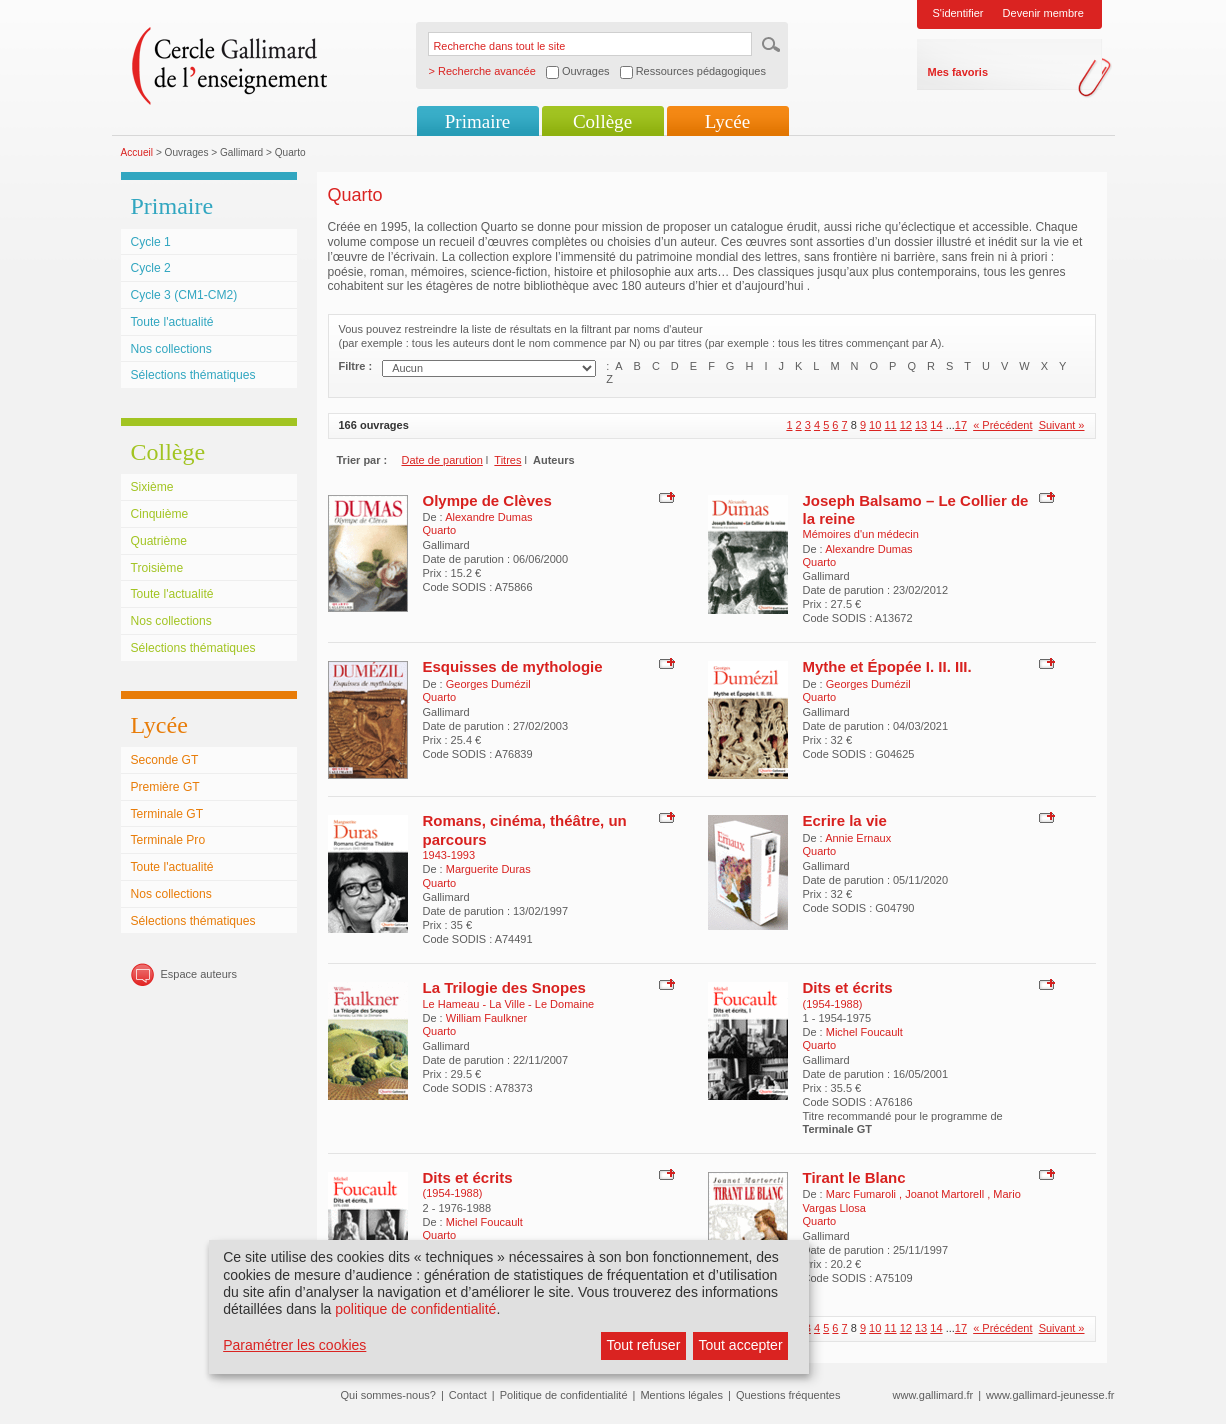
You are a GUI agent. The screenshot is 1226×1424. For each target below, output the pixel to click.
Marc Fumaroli (862, 1194)
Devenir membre (1043, 13)
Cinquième (160, 514)
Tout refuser (643, 1345)
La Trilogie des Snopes (504, 987)
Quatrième (159, 541)
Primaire (477, 121)
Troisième (157, 568)
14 (936, 425)
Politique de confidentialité (564, 1395)
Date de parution (442, 460)
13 (921, 425)
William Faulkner (486, 1018)
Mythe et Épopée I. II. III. (887, 666)
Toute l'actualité (172, 322)
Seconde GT (165, 760)
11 (890, 425)
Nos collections (171, 349)
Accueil (137, 152)
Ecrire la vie (845, 820)
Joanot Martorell (946, 1194)
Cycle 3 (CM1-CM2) (184, 295)
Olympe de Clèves (487, 500)
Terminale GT (167, 814)
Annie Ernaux (858, 838)
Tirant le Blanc (854, 1177)
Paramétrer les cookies (294, 1345)
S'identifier (958, 13)
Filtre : (356, 366)
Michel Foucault (864, 1032)
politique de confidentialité (415, 1309)
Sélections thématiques (193, 375)
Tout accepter (741, 1345)
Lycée (727, 121)
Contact (468, 1395)
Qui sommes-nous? (388, 1395)
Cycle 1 (151, 242)
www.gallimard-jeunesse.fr (1050, 1395)
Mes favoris (958, 72)
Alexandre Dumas (488, 517)
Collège (602, 121)
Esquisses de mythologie (513, 666)
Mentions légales (681, 1395)
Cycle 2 (151, 268)
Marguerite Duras (488, 869)
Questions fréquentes (788, 1395)
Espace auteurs (199, 974)
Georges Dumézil (488, 684)
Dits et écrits (848, 987)
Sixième (152, 487)
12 (906, 425)
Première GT (165, 787)
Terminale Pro (168, 840)
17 (961, 425)
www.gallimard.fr (933, 1395)
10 (875, 425)
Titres (507, 460)
